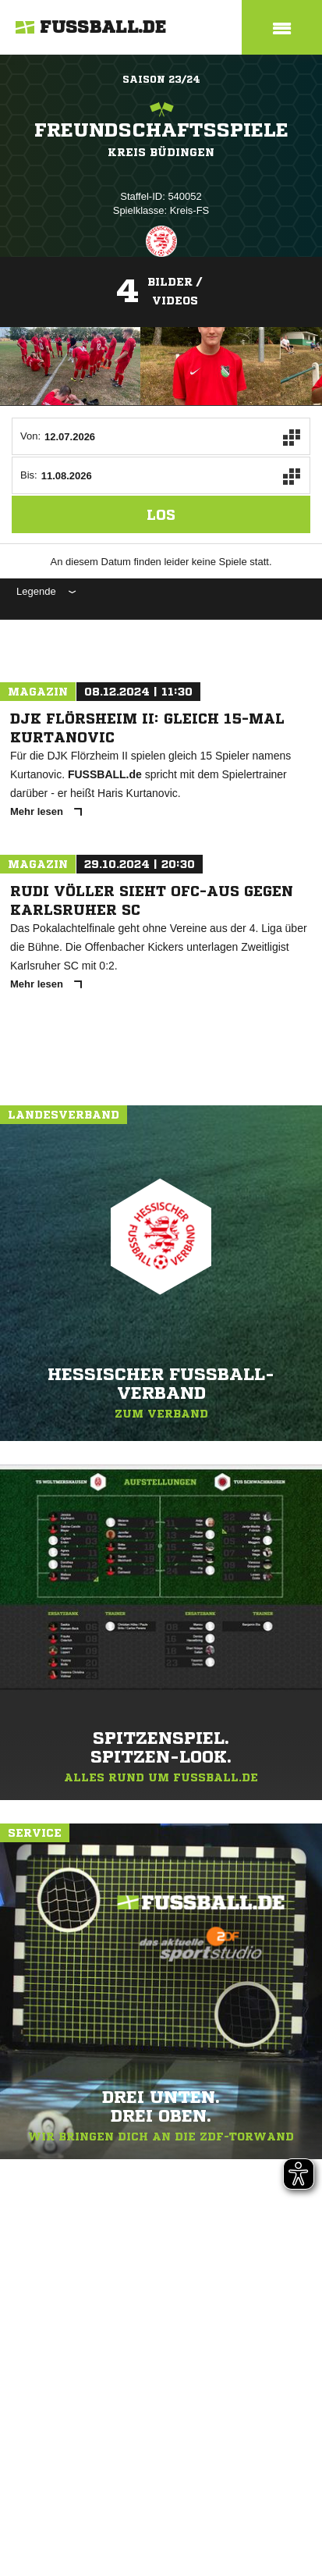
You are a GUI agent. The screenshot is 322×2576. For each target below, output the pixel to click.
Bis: (28, 475)
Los (161, 514)
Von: (30, 436)
